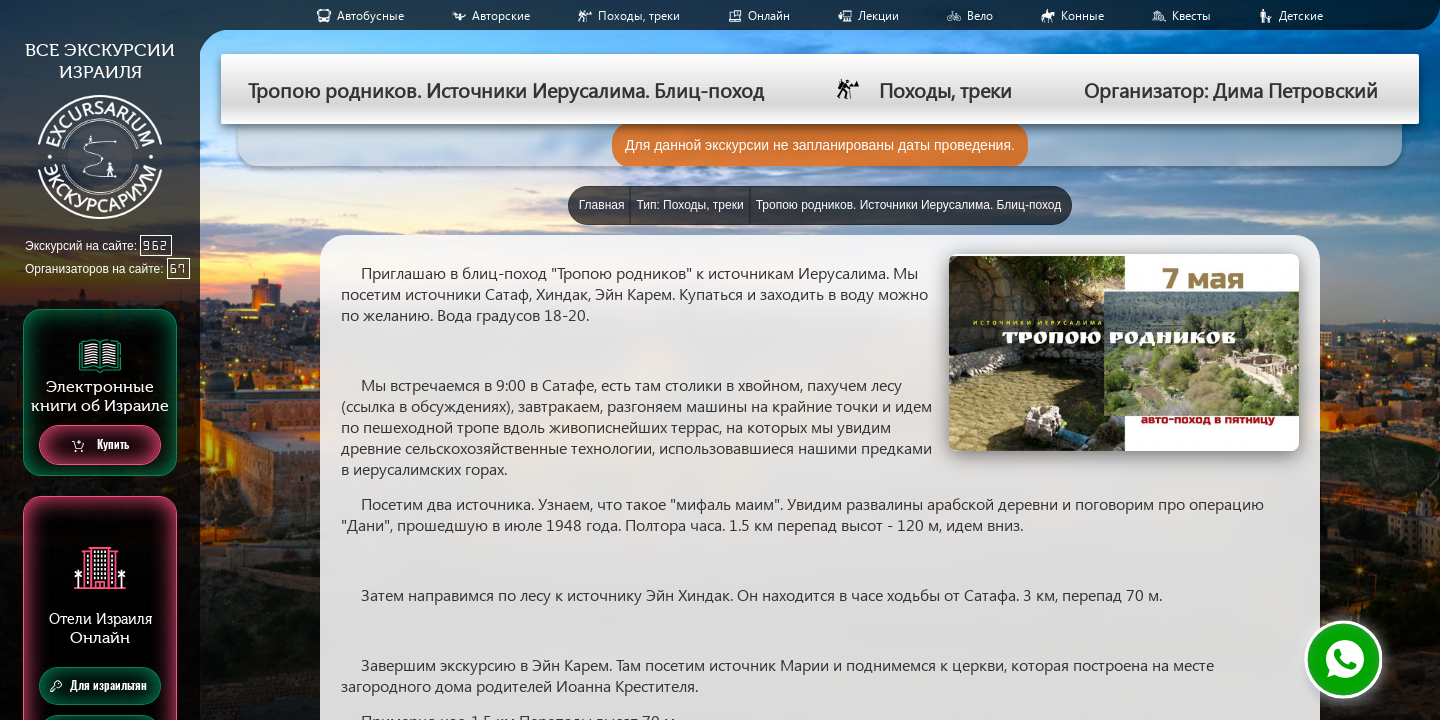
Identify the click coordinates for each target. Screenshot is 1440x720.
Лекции (878, 15)
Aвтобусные (370, 15)
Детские (1301, 15)
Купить (100, 445)
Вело (980, 15)
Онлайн (769, 15)
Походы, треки (639, 15)
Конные (1082, 15)
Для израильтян (98, 686)
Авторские (501, 15)
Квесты (1191, 15)
